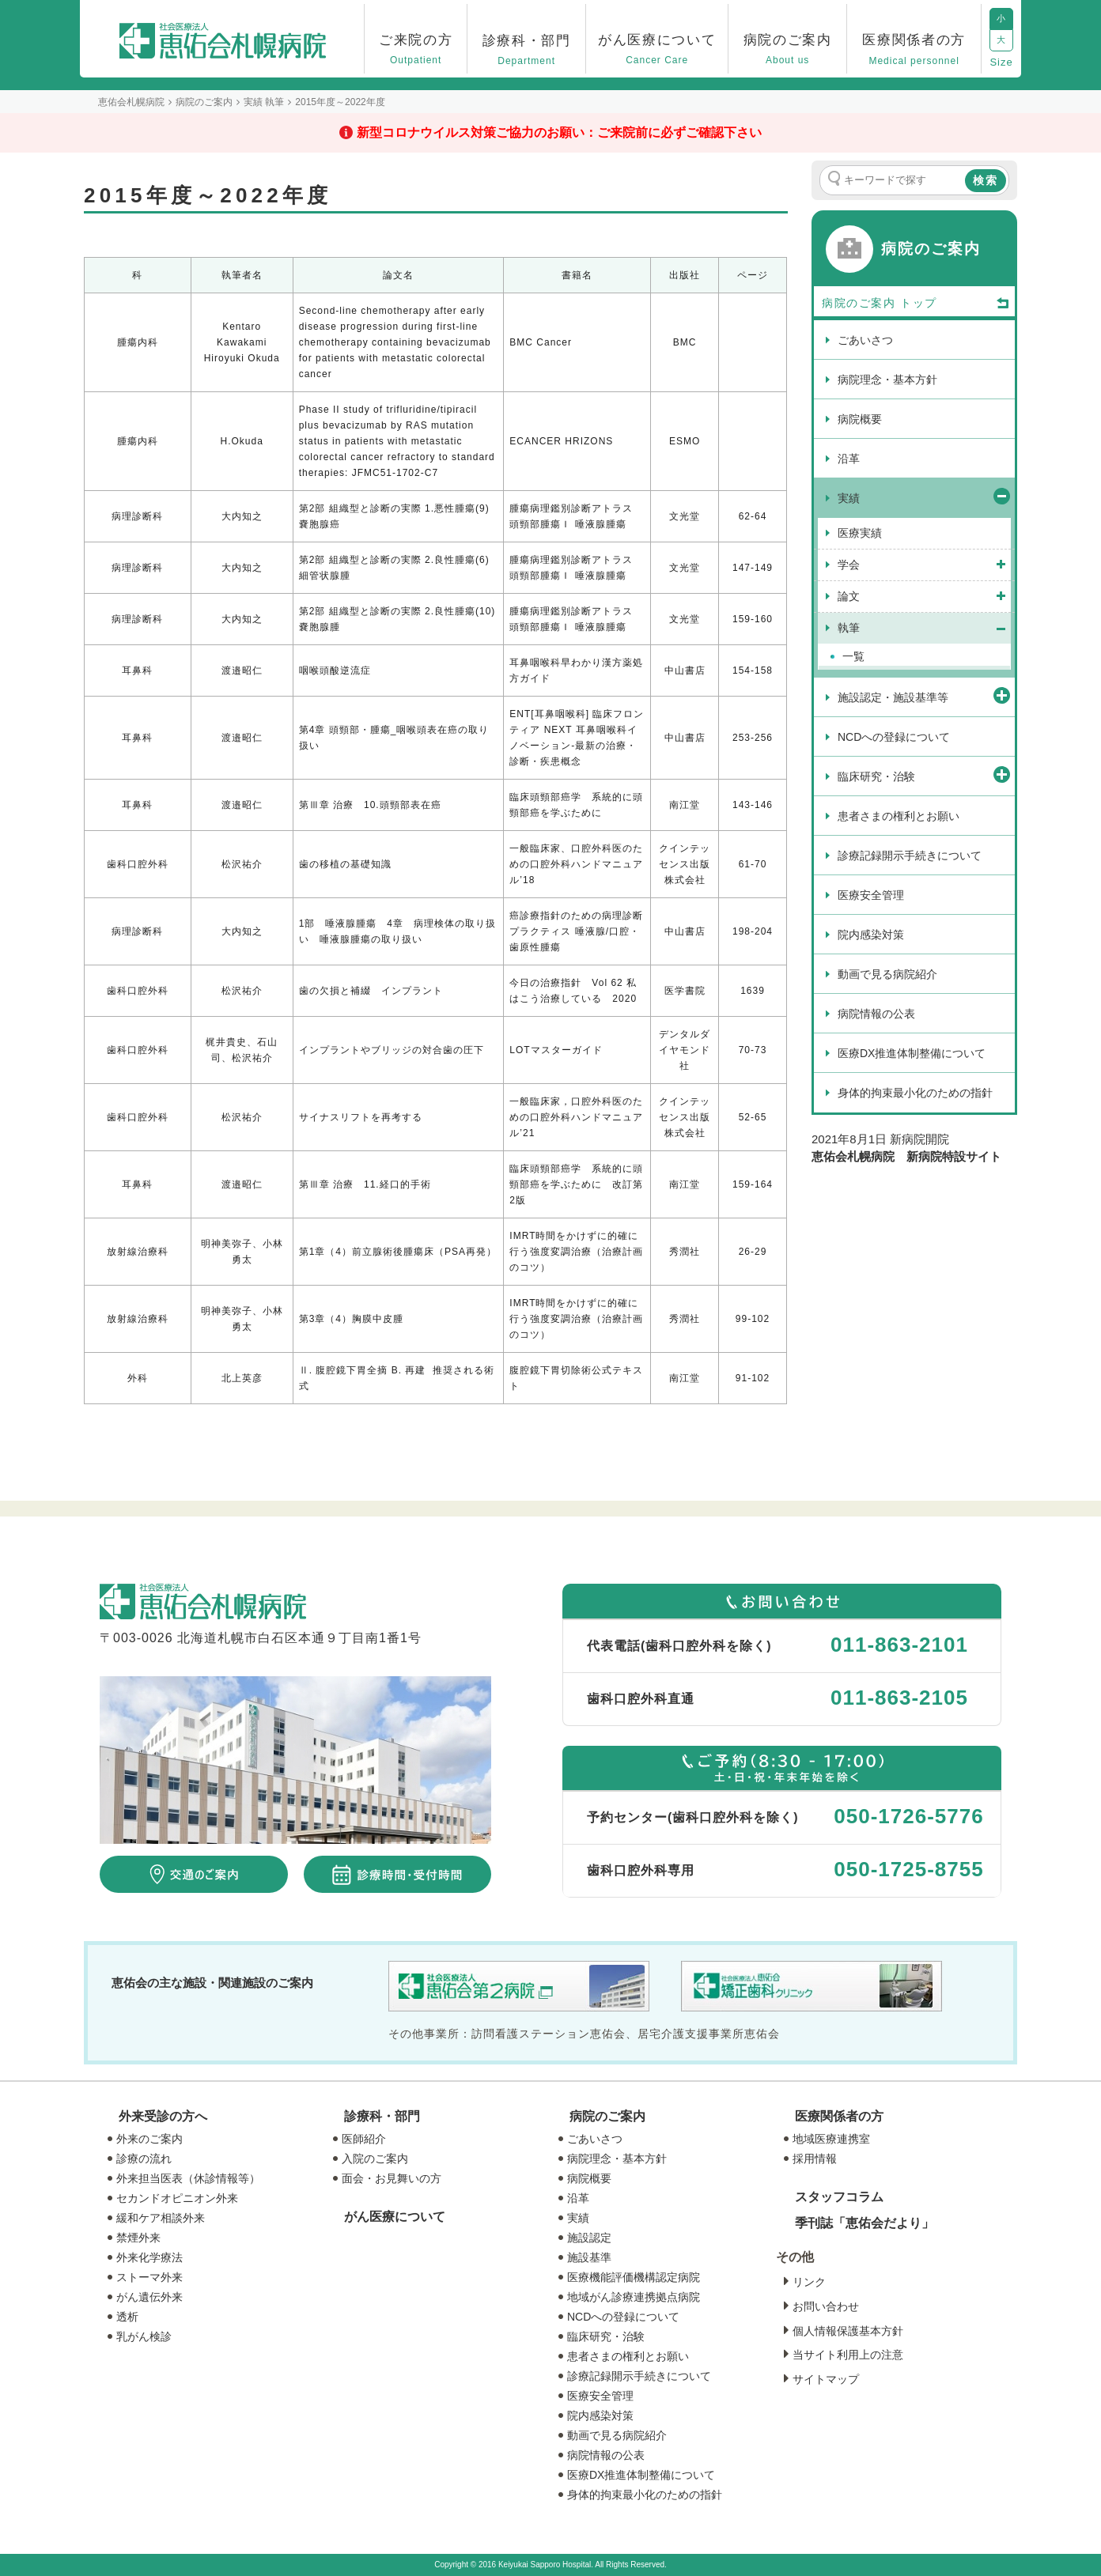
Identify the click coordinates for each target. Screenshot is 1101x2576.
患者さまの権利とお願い (628, 2356)
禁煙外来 (138, 2237)
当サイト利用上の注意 (848, 2354)
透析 (127, 2316)
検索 (985, 180)
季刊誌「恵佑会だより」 (864, 2223)
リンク (809, 2282)
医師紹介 (364, 2138)
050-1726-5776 (908, 1816)
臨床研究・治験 (606, 2336)
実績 (578, 2218)
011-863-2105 (899, 1697)
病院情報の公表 (606, 2455)
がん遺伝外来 (149, 2297)
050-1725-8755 (908, 1869)
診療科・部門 (382, 2116)
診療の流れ (144, 2158)
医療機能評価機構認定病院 (633, 2277)
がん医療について (394, 2216)
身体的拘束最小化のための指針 (644, 2494)
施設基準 (589, 2257)
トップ (955, 304)
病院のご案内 (607, 2116)
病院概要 (589, 2178)
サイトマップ (826, 2379)
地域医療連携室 (831, 2138)
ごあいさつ (594, 2138)
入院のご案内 (375, 2158)
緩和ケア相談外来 (160, 2218)
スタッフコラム (839, 2197)
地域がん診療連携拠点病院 (633, 2297)
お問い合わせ (826, 2306)
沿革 (578, 2198)
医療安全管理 (600, 2395)
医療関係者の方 (839, 2116)
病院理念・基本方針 (617, 2158)
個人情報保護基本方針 (848, 2331)
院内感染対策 (600, 2415)
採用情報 (815, 2158)
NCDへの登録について (623, 2316)
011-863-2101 (899, 1644)
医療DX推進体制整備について (641, 2474)
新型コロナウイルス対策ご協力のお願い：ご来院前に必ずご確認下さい (559, 132)
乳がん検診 (144, 2336)
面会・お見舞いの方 (391, 2178)
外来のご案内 (149, 2138)
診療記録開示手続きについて (639, 2376)
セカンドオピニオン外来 (177, 2198)
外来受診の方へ (163, 2116)
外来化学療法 (149, 2257)
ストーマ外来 (149, 2277)
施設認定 (589, 2237)
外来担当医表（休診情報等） (188, 2178)
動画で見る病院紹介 (617, 2435)
